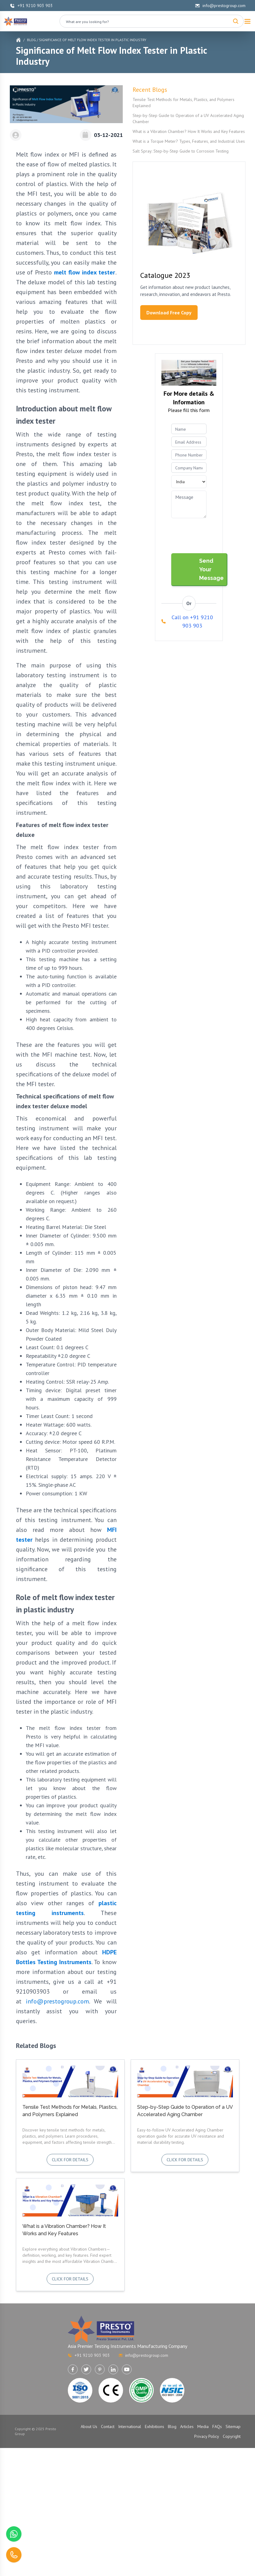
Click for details (70, 2159)
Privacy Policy (206, 2436)
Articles (187, 2426)
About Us (89, 2426)
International (129, 2426)
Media (203, 2426)
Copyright (232, 2436)
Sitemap (233, 2426)
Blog (31, 39)
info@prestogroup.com (220, 5)
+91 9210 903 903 (31, 5)
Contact (107, 2426)
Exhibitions (154, 2426)
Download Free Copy (168, 312)
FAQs (217, 2426)
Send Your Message (211, 569)
